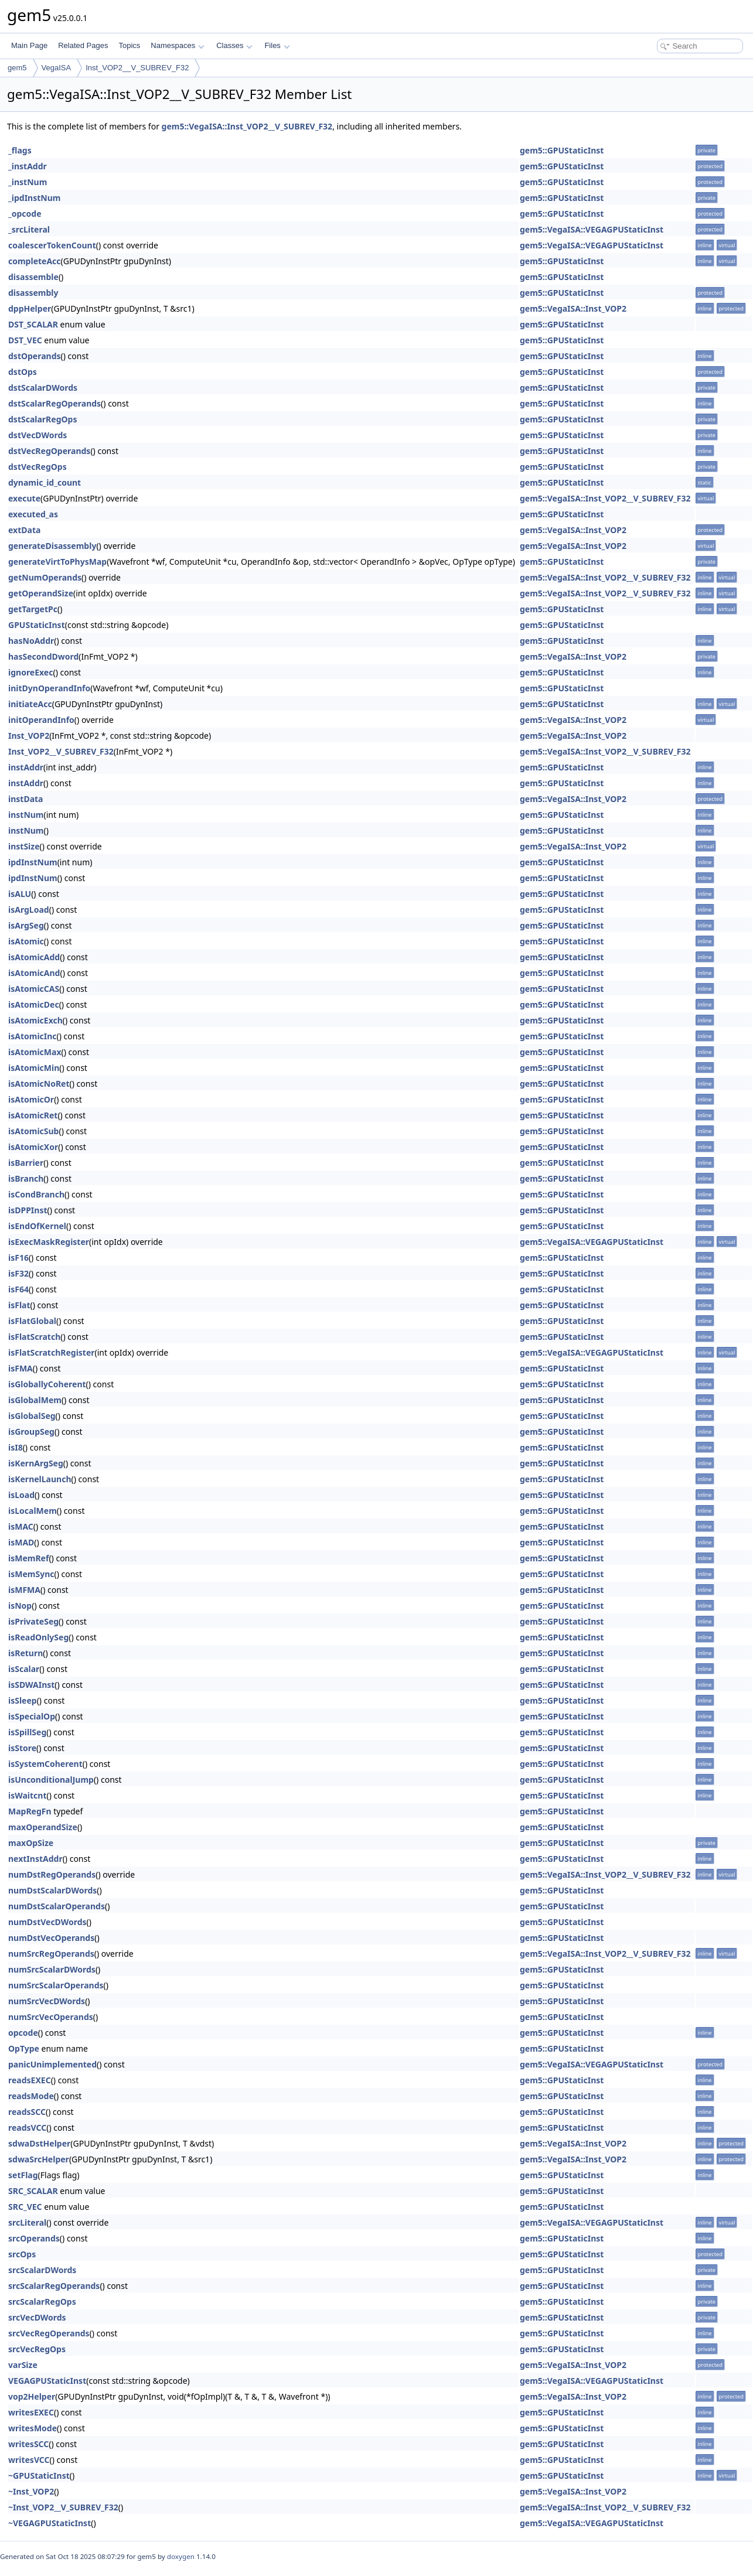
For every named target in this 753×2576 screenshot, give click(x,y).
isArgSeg (26, 925)
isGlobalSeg (32, 1415)
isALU (19, 893)
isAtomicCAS (33, 988)
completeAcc (34, 261)
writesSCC (28, 2443)
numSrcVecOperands (50, 2016)
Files (276, 45)
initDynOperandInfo (49, 688)
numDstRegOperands (52, 1874)
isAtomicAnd (34, 972)
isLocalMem (32, 1510)
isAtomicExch (35, 1020)
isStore (22, 1747)
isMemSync (31, 1573)
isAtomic (26, 941)
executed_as (33, 514)
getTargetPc (32, 609)
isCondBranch (36, 1194)
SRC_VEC (25, 2206)
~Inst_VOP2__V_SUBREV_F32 (63, 2507)
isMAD (21, 1542)
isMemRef (28, 1558)
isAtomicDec (33, 1004)
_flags (20, 150)
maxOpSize (30, 1842)
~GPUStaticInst (39, 2475)
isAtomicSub (33, 1131)
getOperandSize (40, 593)
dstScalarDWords (42, 387)
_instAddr (27, 166)
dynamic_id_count (44, 482)
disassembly (33, 292)
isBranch (25, 1178)
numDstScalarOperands (56, 1906)
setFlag (23, 2175)
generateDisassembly (52, 545)
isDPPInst (27, 1210)
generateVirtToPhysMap (57, 561)
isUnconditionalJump (51, 1779)
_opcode (25, 213)
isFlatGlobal (32, 1320)
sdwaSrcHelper (38, 2159)
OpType (23, 2048)
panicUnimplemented (52, 2064)
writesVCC (29, 2459)
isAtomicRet (32, 1115)
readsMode (31, 2095)
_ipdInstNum (34, 197)
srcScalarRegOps (42, 2301)
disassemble (33, 276)
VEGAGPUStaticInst (47, 2380)
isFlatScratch (34, 1336)
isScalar (23, 1668)
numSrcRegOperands (51, 1953)
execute (24, 498)
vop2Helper (31, 2396)
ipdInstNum (32, 862)
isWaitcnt (27, 1795)
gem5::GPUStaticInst (562, 150)
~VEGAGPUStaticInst (49, 2523)
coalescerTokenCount (52, 245)
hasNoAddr (31, 640)
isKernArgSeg (35, 1463)
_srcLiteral (29, 229)
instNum (26, 814)
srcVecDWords (37, 2317)
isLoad (21, 1494)
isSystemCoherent (45, 1763)
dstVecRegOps (37, 466)
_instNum (27, 181)
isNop (20, 1605)
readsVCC (27, 2127)
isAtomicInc (32, 1036)
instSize (24, 846)
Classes (234, 45)
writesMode (32, 2428)
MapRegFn (30, 1811)
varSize (23, 2364)
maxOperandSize (42, 1827)
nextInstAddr (35, 1858)
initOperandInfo (41, 719)
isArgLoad (28, 909)
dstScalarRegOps (42, 419)
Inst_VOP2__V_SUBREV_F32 (137, 67)
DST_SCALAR (33, 324)
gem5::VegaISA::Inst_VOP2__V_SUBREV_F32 (247, 126)
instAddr (25, 767)
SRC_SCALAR (33, 2190)
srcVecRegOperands (49, 2333)
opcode (23, 2032)
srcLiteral (27, 2222)
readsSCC (27, 2111)
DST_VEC (25, 340)
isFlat (19, 1305)
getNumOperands (44, 577)
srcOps (22, 2254)
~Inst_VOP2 (31, 2491)
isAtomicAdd (34, 957)
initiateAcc (30, 703)
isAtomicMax (34, 1051)
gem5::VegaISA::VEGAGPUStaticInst (591, 229)
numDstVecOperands (51, 1937)
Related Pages (83, 45)
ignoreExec (30, 672)
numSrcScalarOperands (56, 1985)
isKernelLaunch (39, 1479)
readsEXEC (29, 2080)
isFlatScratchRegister (51, 1352)
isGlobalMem (35, 1399)
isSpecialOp (31, 1716)
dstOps (22, 371)
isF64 (18, 1289)
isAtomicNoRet (39, 1083)
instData (25, 798)
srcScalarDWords (42, 2269)
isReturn (25, 1653)
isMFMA (24, 1589)
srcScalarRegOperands (54, 2285)
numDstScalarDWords (52, 1890)
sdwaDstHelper (39, 2143)
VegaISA (56, 67)
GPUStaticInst (36, 624)
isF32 (18, 1273)
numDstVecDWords (47, 1921)
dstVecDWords (37, 435)
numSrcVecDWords (46, 2001)
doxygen (181, 2556)
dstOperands (34, 355)
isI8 (15, 1447)
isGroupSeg (31, 1431)
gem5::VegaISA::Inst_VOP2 (573, 308)
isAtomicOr (31, 1099)
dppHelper (29, 308)
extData (24, 529)
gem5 (17, 67)
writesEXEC (31, 2412)
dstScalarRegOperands (54, 403)
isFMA (20, 1368)
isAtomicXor (33, 1146)
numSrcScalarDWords (52, 1969)
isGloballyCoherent (47, 1384)
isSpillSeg (27, 1732)
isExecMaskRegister (48, 1241)
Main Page (29, 45)
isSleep (22, 1700)
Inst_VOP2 (28, 735)
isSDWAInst (31, 1684)
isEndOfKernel (37, 1225)
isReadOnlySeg (38, 1637)
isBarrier (25, 1162)
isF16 (18, 1257)
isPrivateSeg (33, 1621)
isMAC (20, 1526)
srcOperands (34, 2238)
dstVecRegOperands (49, 450)
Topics (129, 45)
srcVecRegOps (37, 2349)
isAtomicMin (33, 1067)
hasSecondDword (43, 656)
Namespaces (177, 45)
